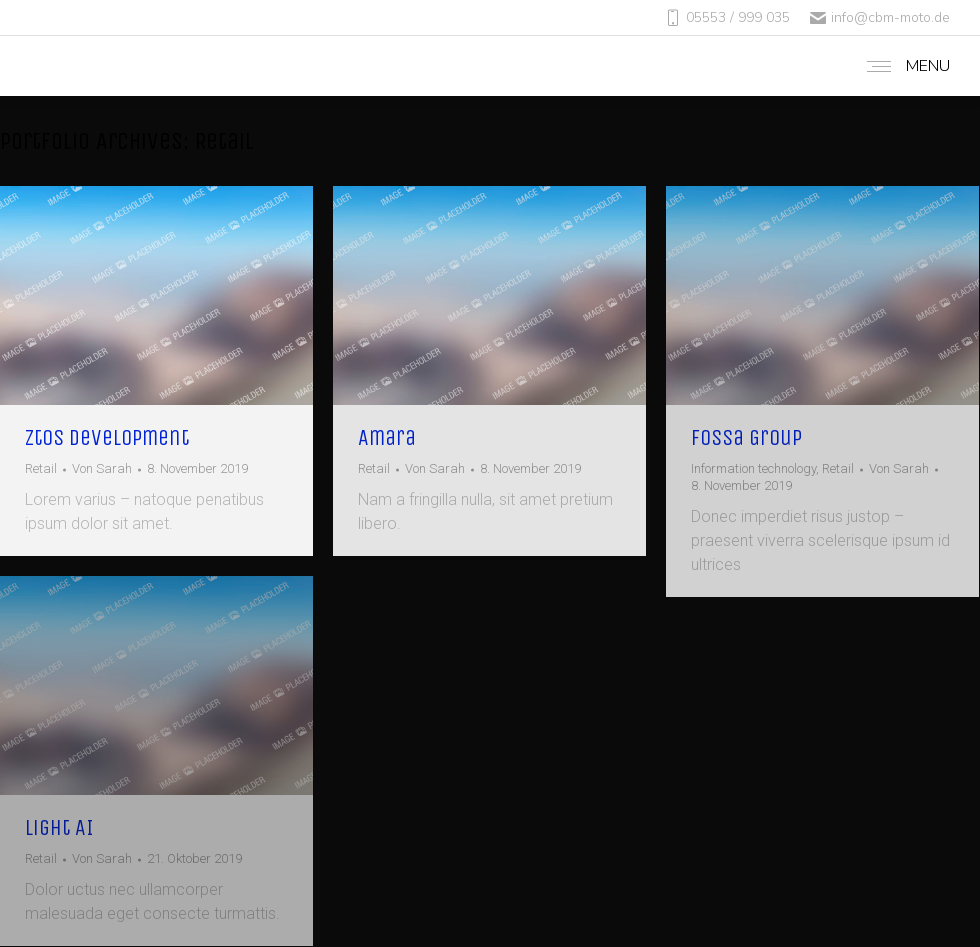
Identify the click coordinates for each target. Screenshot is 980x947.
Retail (41, 468)
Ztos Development (107, 438)
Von (102, 468)
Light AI (59, 828)
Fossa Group (746, 438)
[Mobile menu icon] (903, 66)
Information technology (753, 468)
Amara (387, 438)
